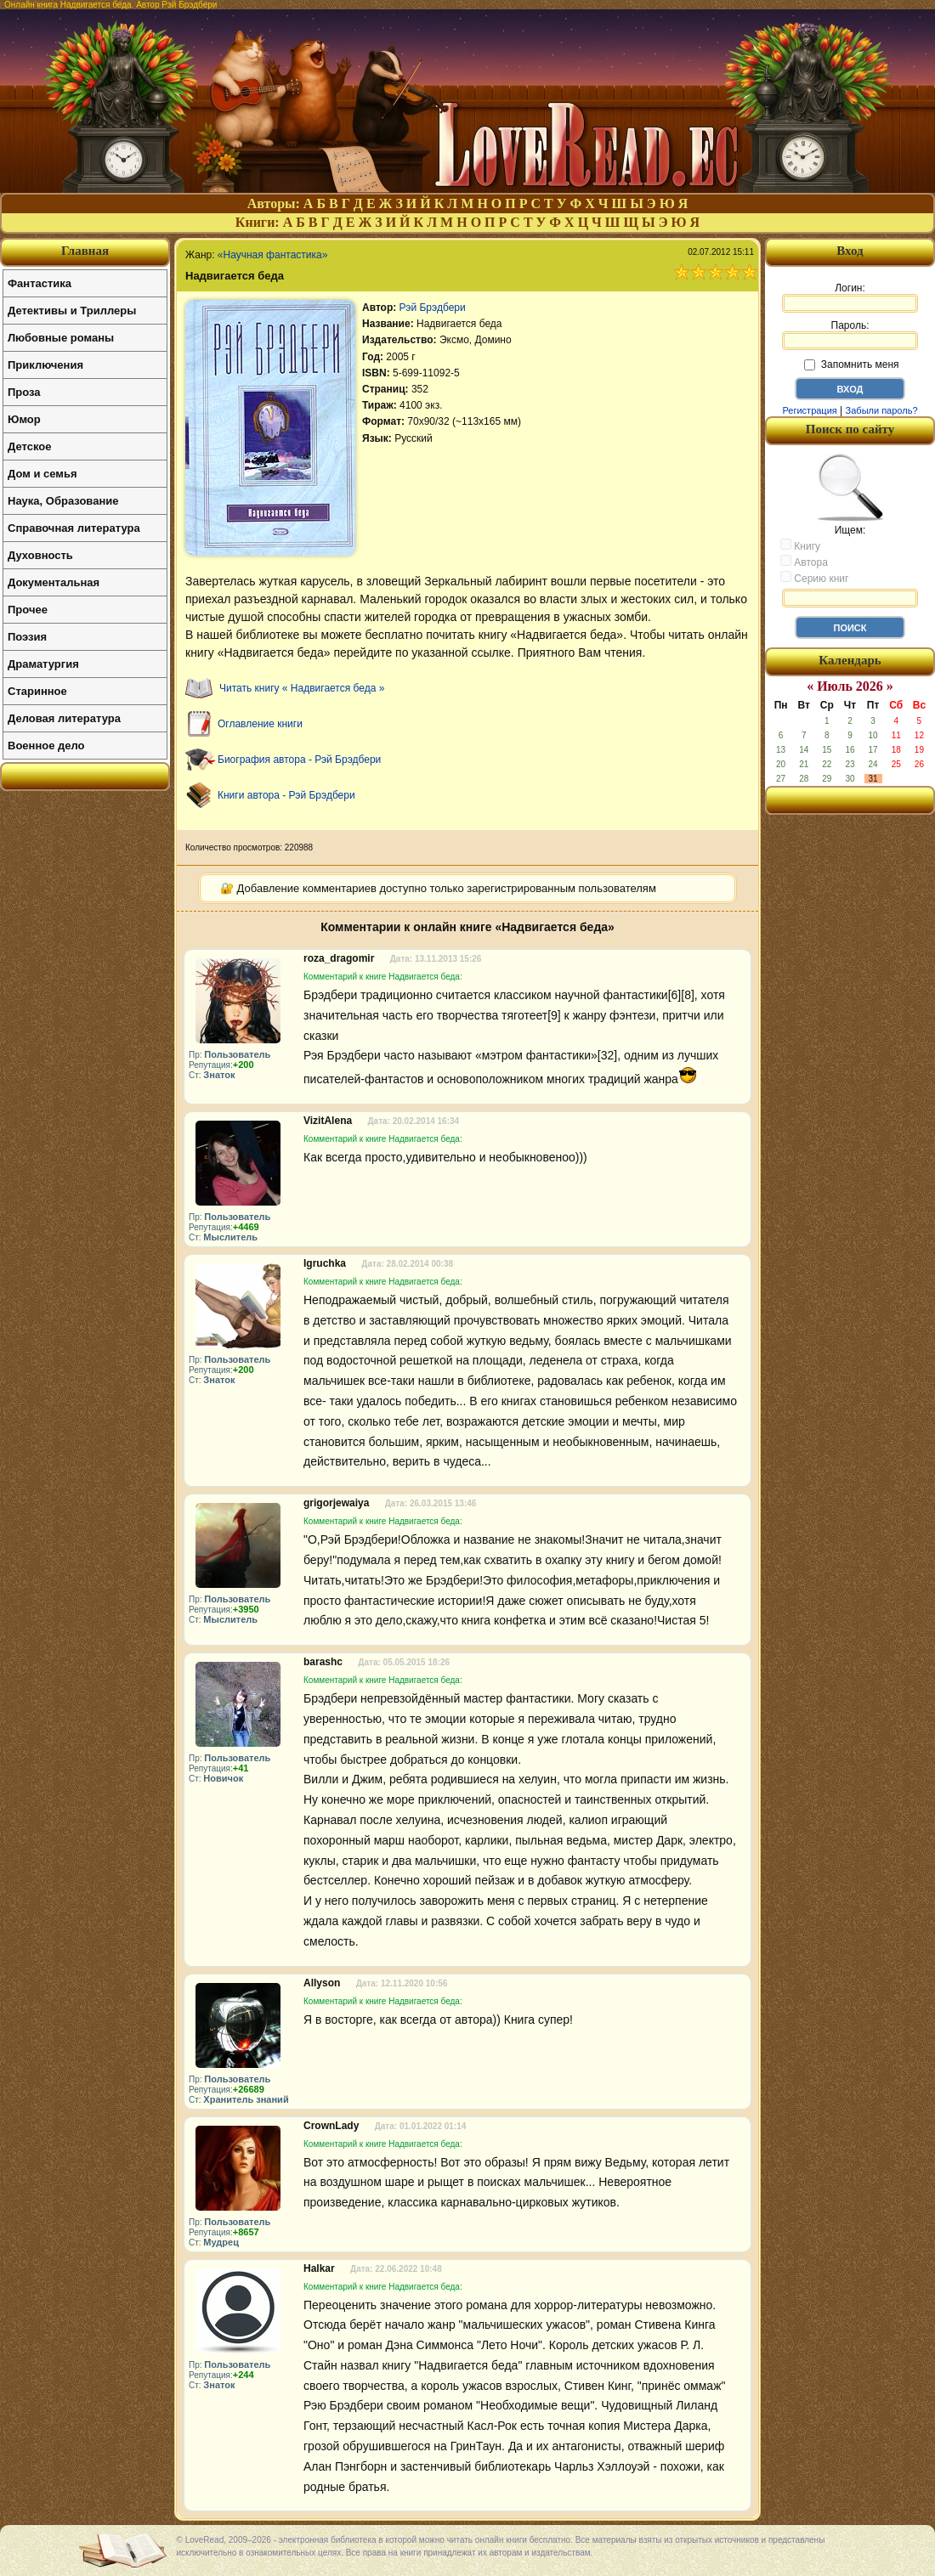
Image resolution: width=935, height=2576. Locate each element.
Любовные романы (61, 337)
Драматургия (43, 664)
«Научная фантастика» (273, 255)
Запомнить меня (851, 364)
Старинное (37, 691)
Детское (29, 446)
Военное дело (46, 745)
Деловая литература (64, 718)
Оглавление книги (260, 724)
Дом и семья (42, 473)
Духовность (40, 555)
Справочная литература (74, 528)
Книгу (800, 545)
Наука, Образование (63, 500)
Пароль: (850, 334)
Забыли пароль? (882, 410)
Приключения (45, 365)
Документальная (53, 582)
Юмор (24, 419)
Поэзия (27, 636)
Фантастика (39, 283)
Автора (804, 561)
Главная (85, 250)
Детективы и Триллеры (72, 310)
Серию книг (814, 578)
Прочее (28, 609)
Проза (24, 392)
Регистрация (809, 410)
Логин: (850, 297)
